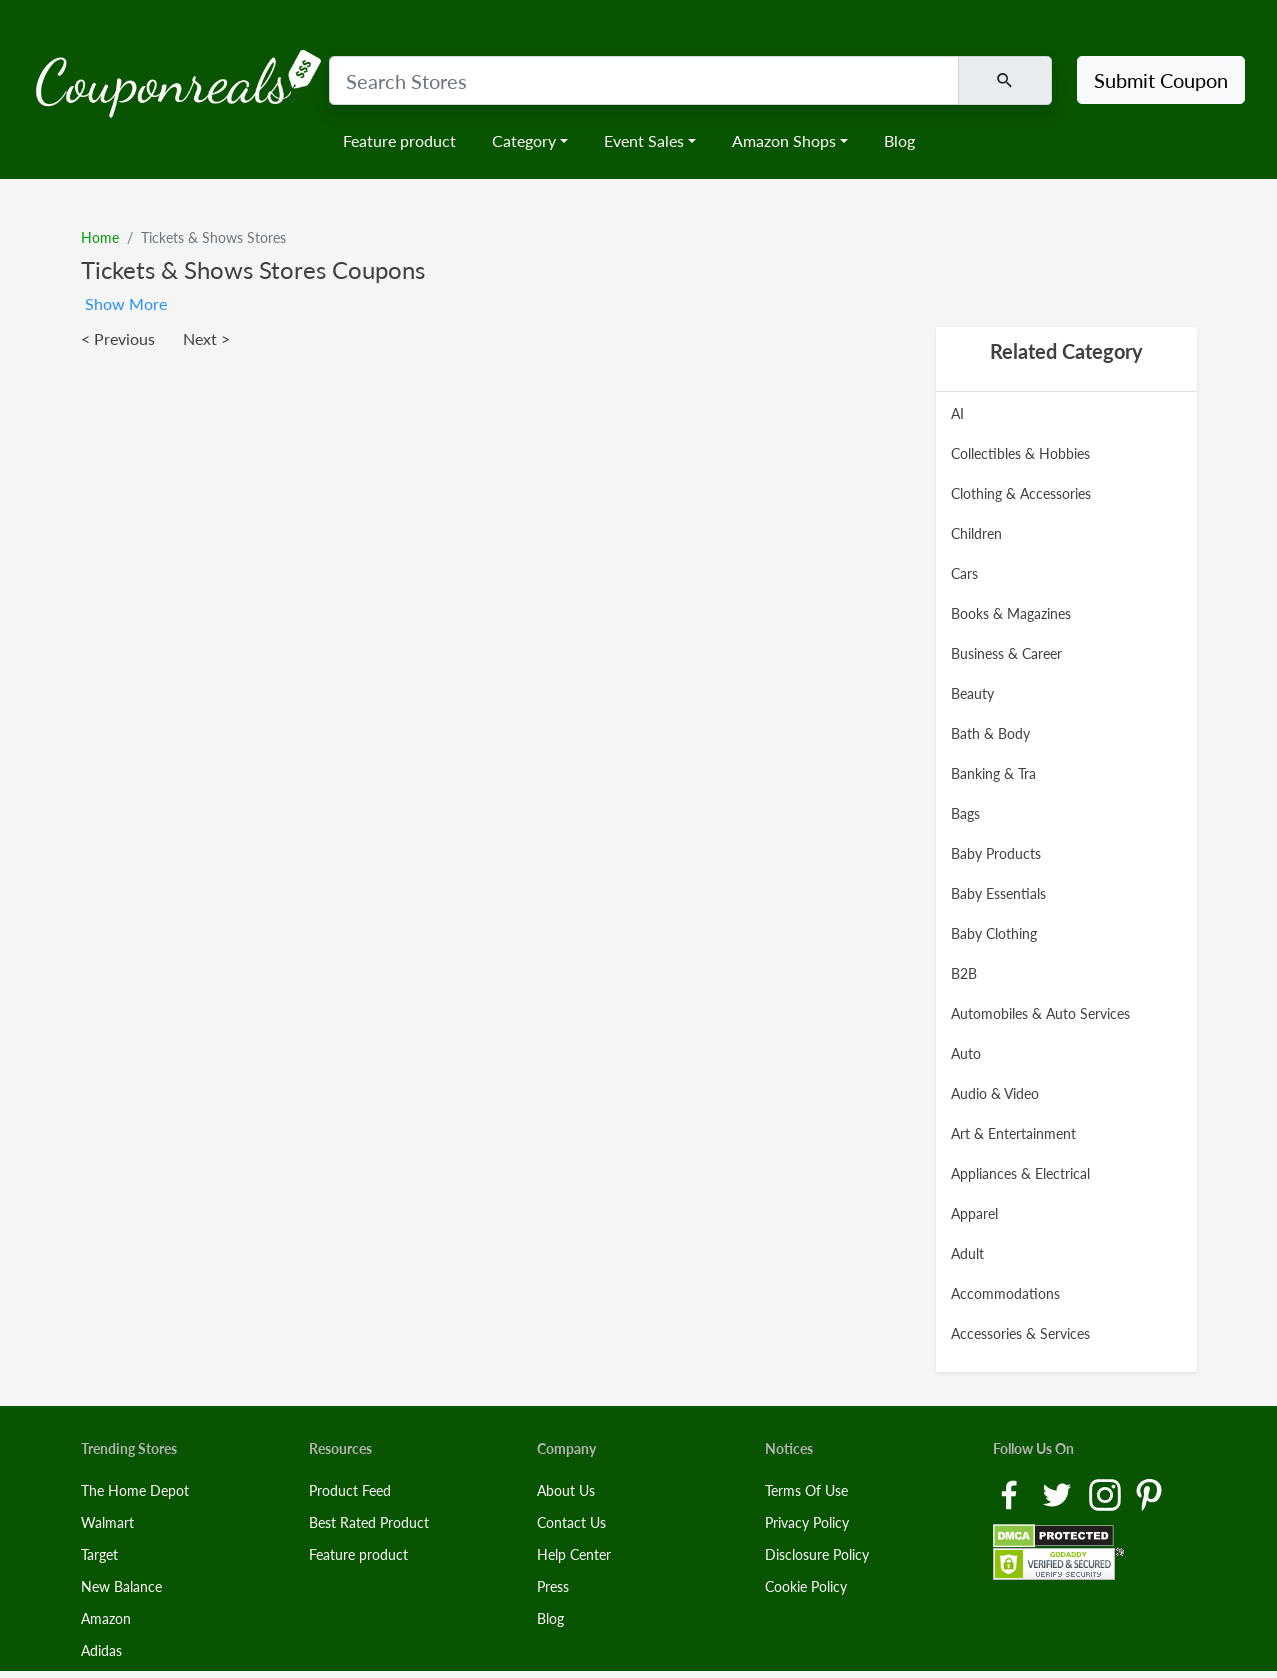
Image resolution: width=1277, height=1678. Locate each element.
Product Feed (350, 1490)
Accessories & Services (1020, 1333)
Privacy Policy (807, 1522)
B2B (964, 973)
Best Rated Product (369, 1522)
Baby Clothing (994, 933)
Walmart (107, 1522)
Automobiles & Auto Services (1040, 1013)
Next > (206, 338)
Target (99, 1554)
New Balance (121, 1586)
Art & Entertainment (1013, 1133)
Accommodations (1005, 1293)
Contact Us (571, 1522)
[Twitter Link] (1059, 1493)
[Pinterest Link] (1149, 1493)
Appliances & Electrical (1020, 1173)
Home (100, 237)
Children (976, 533)
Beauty (972, 693)
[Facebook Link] (1011, 1493)
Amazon (106, 1618)
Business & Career (1006, 653)
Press (553, 1586)
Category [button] (524, 140)
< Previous (118, 338)
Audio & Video (995, 1093)
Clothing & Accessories (1021, 493)
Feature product (399, 140)
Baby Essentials (998, 893)
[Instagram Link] (1107, 1493)
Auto (966, 1053)
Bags (965, 813)
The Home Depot (135, 1490)
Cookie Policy (806, 1586)
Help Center (574, 1554)
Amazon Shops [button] (784, 140)
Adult (967, 1253)
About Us (566, 1490)
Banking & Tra (993, 773)
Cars (964, 573)
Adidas (101, 1650)
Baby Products (996, 853)
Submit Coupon (1161, 80)
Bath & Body (990, 733)
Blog (899, 140)
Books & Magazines (1011, 613)
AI (957, 413)
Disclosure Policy (817, 1554)
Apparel (974, 1213)
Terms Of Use (806, 1490)
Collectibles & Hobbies (1020, 453)
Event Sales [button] (644, 140)
